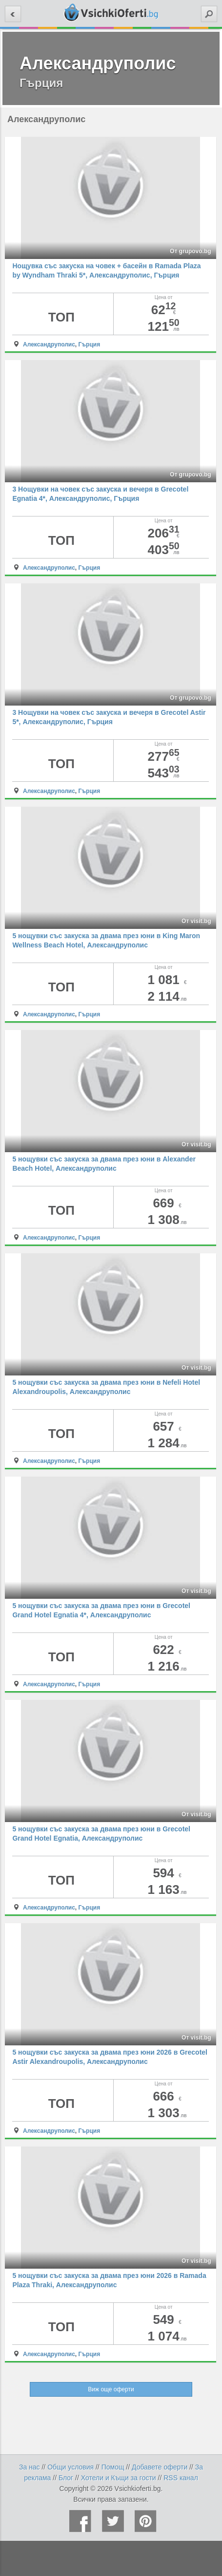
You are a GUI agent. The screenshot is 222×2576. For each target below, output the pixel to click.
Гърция (90, 344)
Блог (66, 2478)
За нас (29, 2467)
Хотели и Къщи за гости (118, 2478)
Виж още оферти (111, 2389)
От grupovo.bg (190, 251)
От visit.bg (196, 921)
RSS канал (180, 2478)
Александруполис (49, 344)
